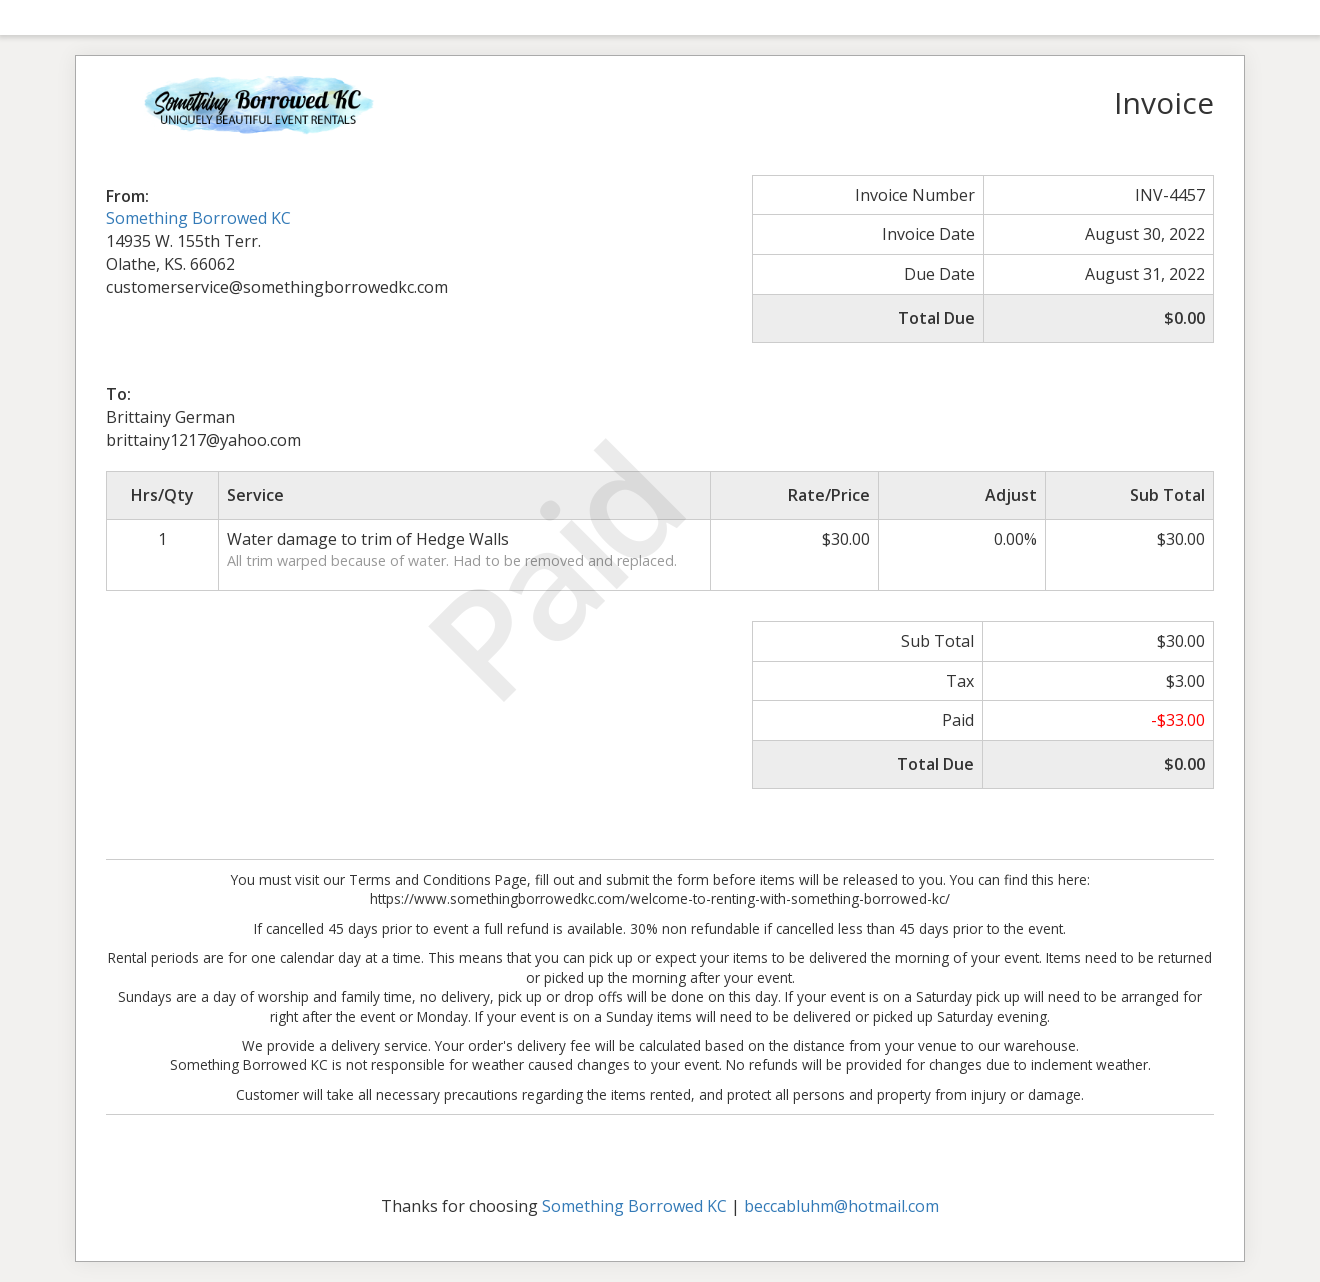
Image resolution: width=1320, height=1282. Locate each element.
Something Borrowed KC (198, 218)
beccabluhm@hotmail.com (841, 1206)
